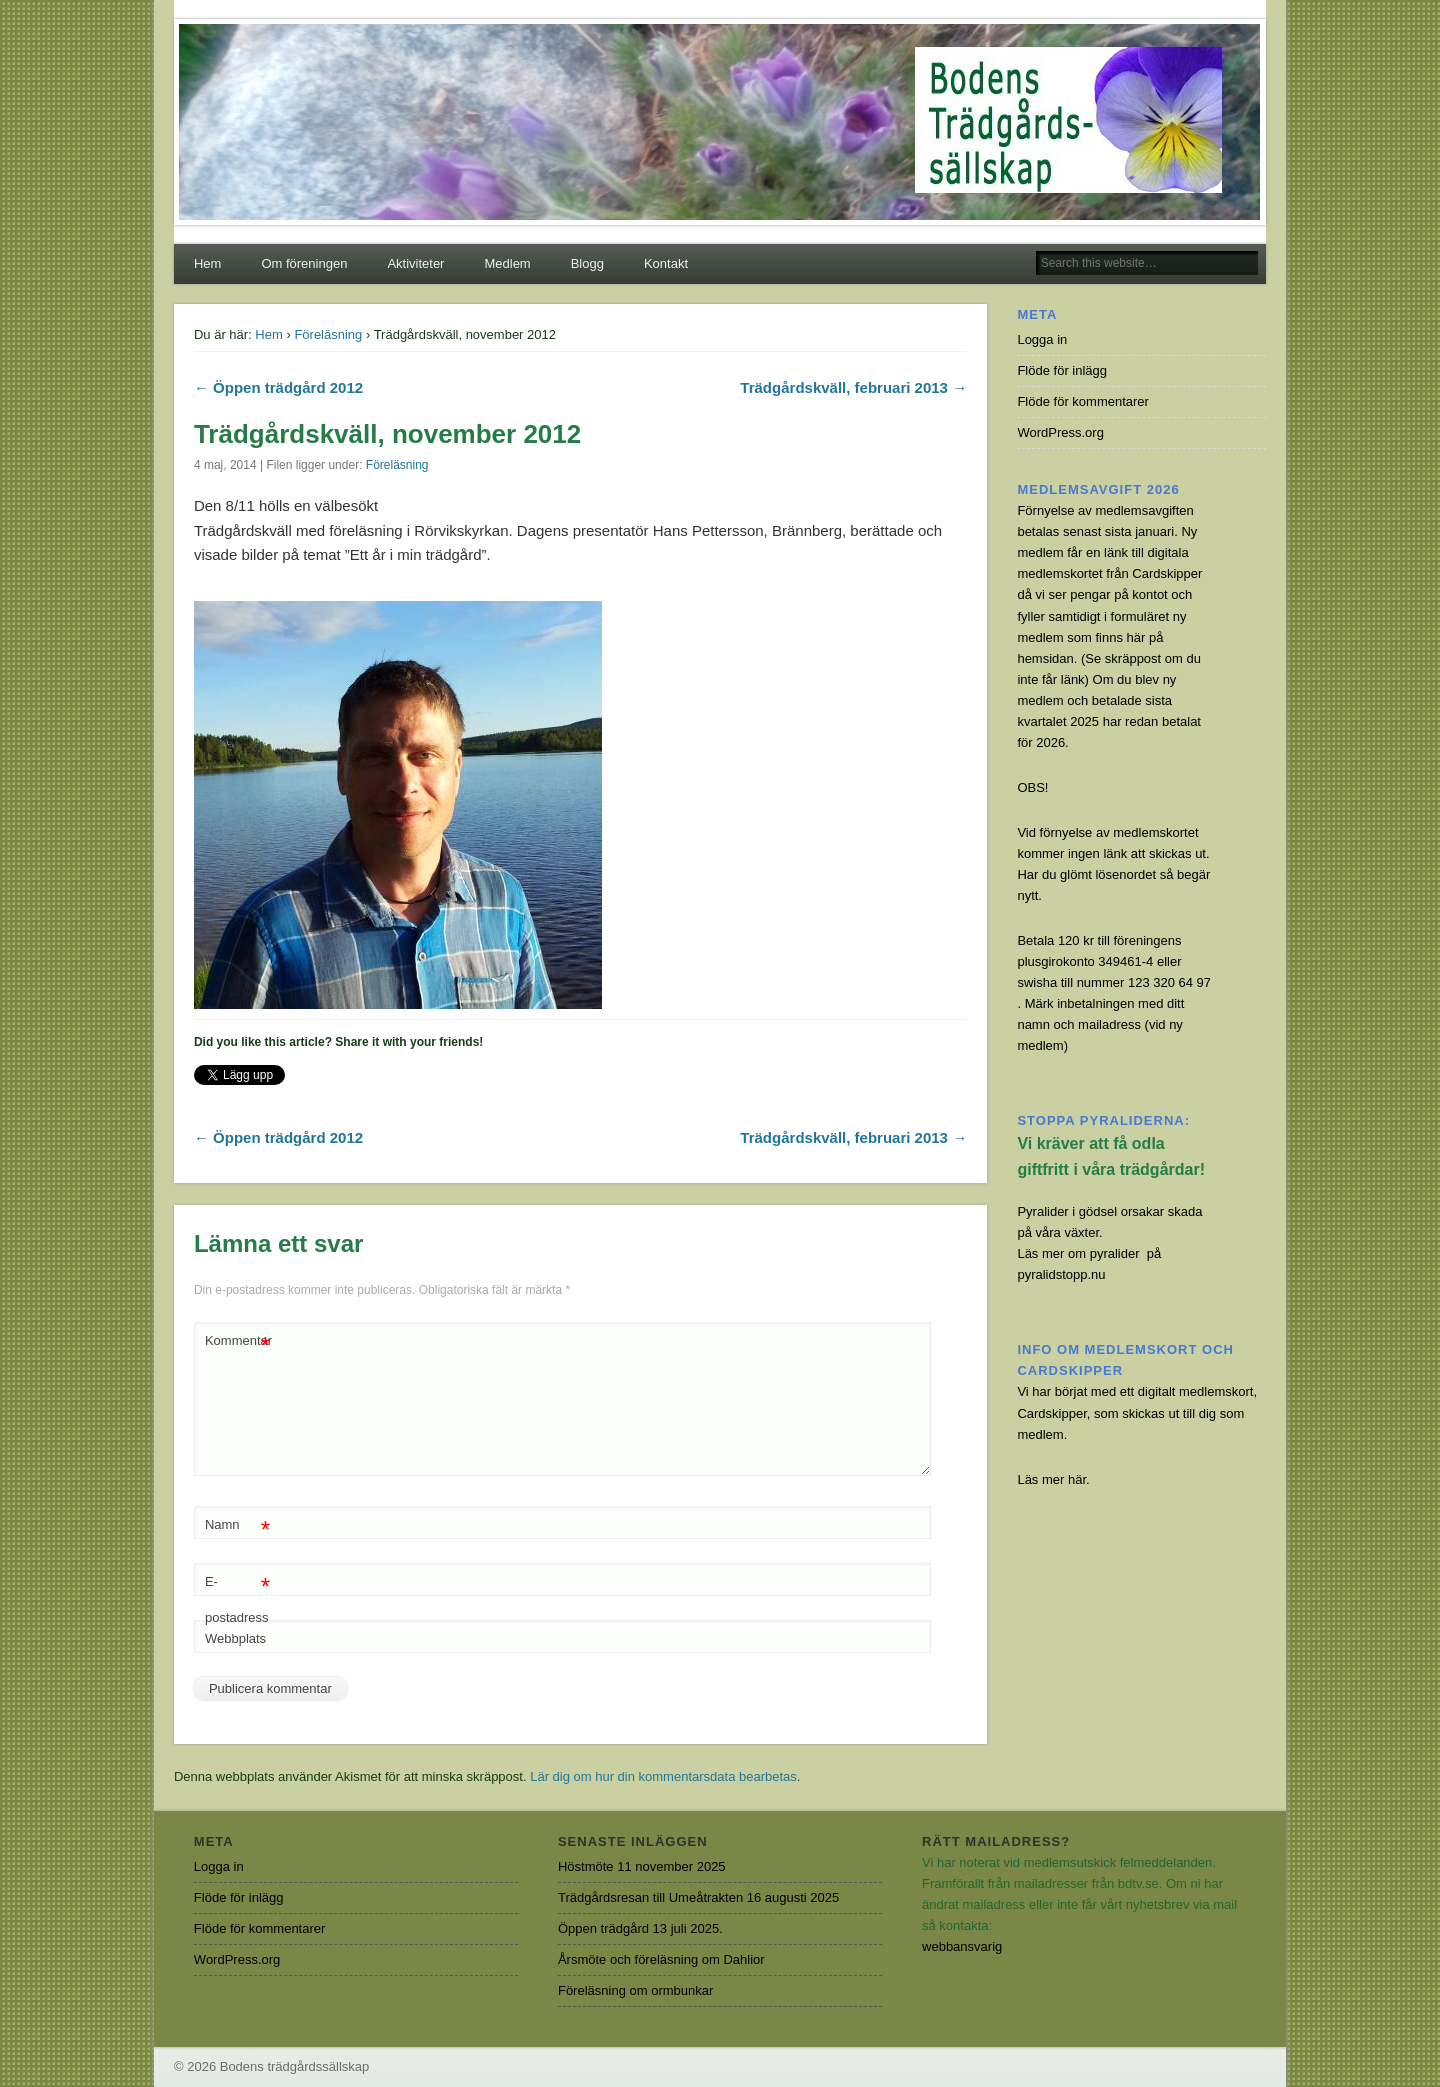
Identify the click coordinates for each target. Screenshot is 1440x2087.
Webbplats (235, 1638)
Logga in (1042, 339)
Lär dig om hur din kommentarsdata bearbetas (663, 1776)
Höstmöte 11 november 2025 (642, 1866)
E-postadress (237, 1595)
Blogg (587, 263)
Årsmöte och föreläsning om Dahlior (661, 1959)
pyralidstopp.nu (1061, 1274)
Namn (237, 1525)
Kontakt (666, 263)
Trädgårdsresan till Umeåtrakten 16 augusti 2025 (698, 1897)
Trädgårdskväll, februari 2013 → (853, 387)
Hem (207, 263)
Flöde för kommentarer (1083, 401)
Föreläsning (328, 334)
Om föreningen (304, 263)
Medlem (507, 263)
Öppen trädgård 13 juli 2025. (640, 1928)
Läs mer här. (1053, 1479)
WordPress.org (1060, 432)
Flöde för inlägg (1062, 370)
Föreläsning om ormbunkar (635, 1990)
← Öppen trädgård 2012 (278, 387)
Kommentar (238, 1341)
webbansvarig (962, 1946)
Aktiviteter (415, 263)
